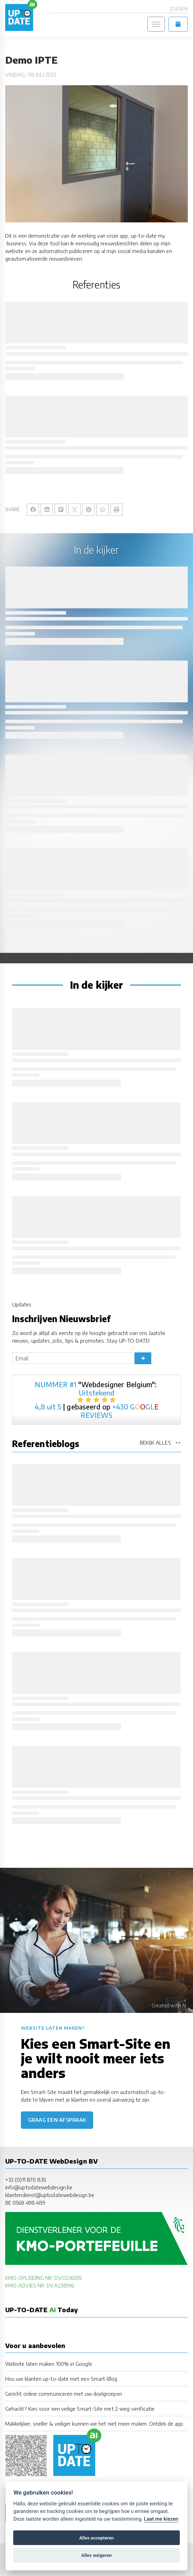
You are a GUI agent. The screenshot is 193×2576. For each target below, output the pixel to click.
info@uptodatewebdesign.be (38, 2187)
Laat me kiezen (161, 2519)
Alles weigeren (96, 2555)
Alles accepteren (96, 2538)
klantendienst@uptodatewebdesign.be (49, 2195)
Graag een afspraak (57, 2120)
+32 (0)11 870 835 (25, 2179)
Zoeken (178, 9)
